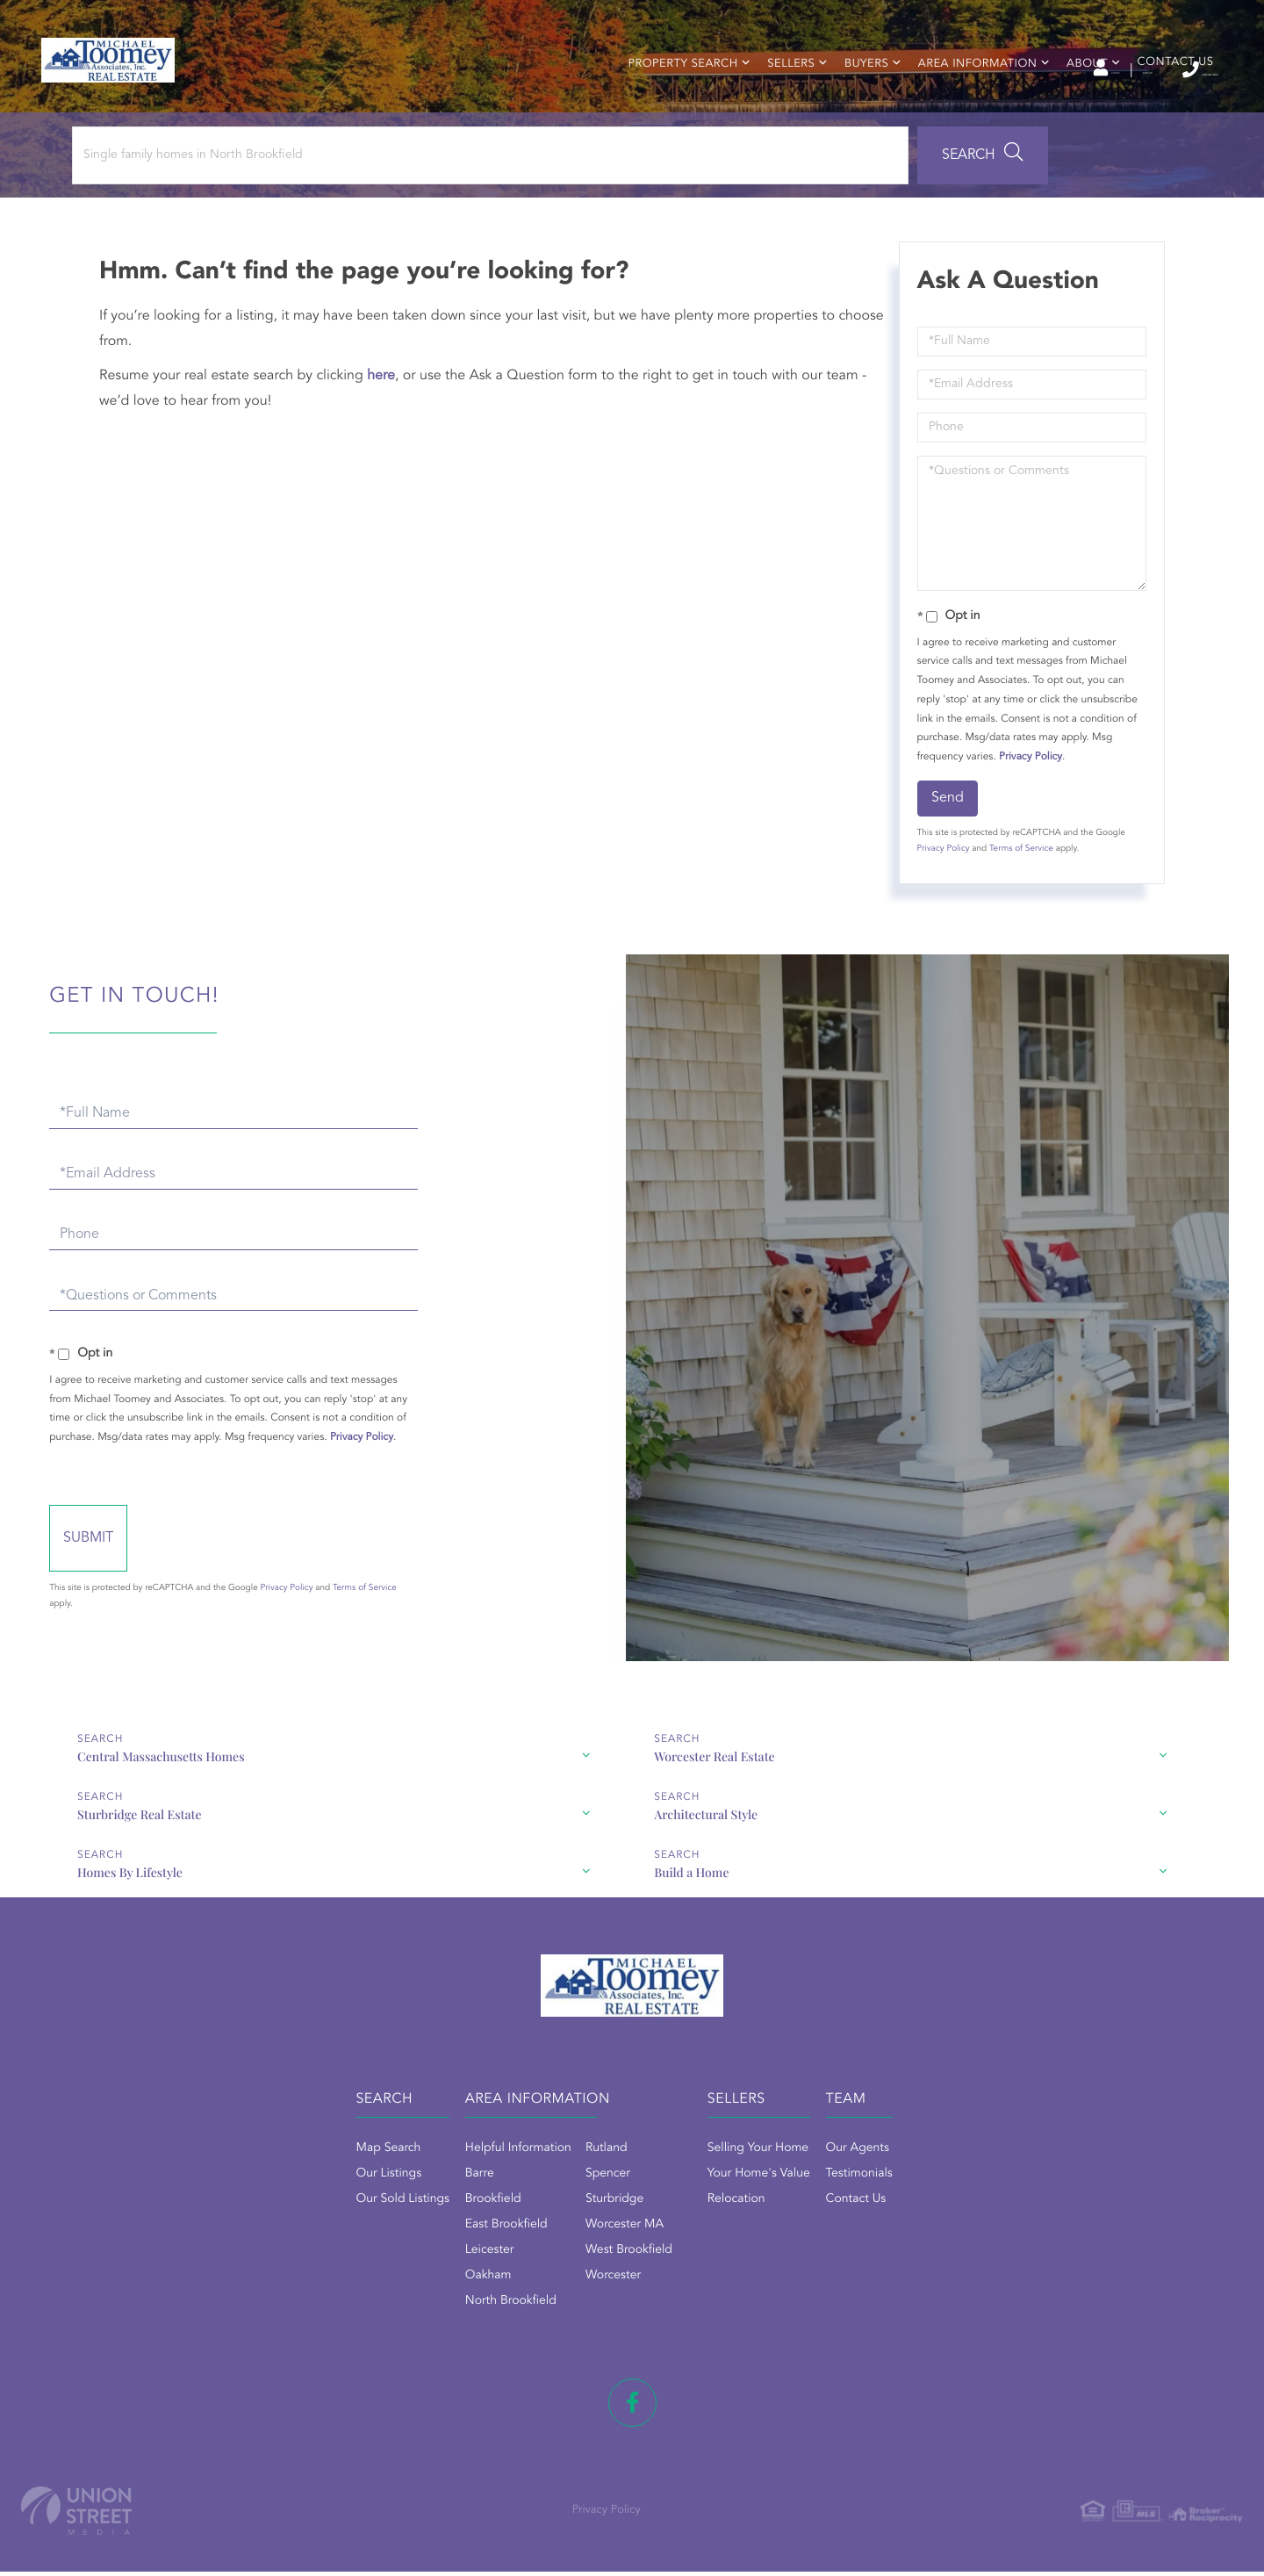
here (391, 428)
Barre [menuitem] (416, 2201)
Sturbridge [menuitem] (551, 2226)
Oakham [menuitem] (425, 2303)
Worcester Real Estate (507, 1830)
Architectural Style (87, 1888)
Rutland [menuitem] (543, 2175)
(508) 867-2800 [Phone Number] (1148, 69)
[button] (486, 208)
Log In (967, 71)
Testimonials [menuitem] (922, 2201)
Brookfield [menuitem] (430, 2226)
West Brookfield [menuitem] (565, 2277)
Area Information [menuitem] (967, 100)
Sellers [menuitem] (781, 100)
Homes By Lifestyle (499, 1888)
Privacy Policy (1025, 809)
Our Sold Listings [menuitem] (276, 2226)
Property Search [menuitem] (673, 100)
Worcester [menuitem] (550, 2303)
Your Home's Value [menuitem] (758, 2201)
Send (942, 851)
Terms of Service (1016, 901)
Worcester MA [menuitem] (561, 2252)
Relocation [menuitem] (736, 2226)
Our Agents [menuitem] (920, 2175)
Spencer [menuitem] (544, 2201)
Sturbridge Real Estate (920, 1830)
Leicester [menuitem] (426, 2277)
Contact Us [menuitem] (1165, 98)
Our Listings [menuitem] (262, 2201)
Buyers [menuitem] (856, 100)
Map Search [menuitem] (261, 2175)
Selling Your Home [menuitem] (757, 2175)
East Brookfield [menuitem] (443, 2252)
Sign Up (1045, 71)
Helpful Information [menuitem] (455, 2175)
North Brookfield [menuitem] (447, 2328)
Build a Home (895, 1888)
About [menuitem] (1077, 100)
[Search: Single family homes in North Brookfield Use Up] (235, 208)
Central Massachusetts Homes (118, 1830)
